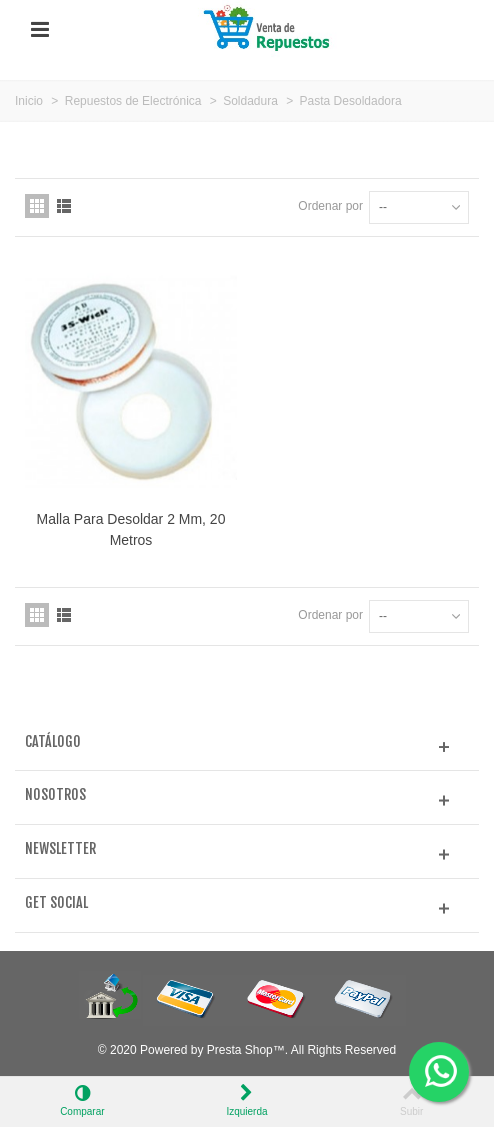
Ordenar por (330, 206)
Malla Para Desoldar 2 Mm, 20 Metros (131, 529)
